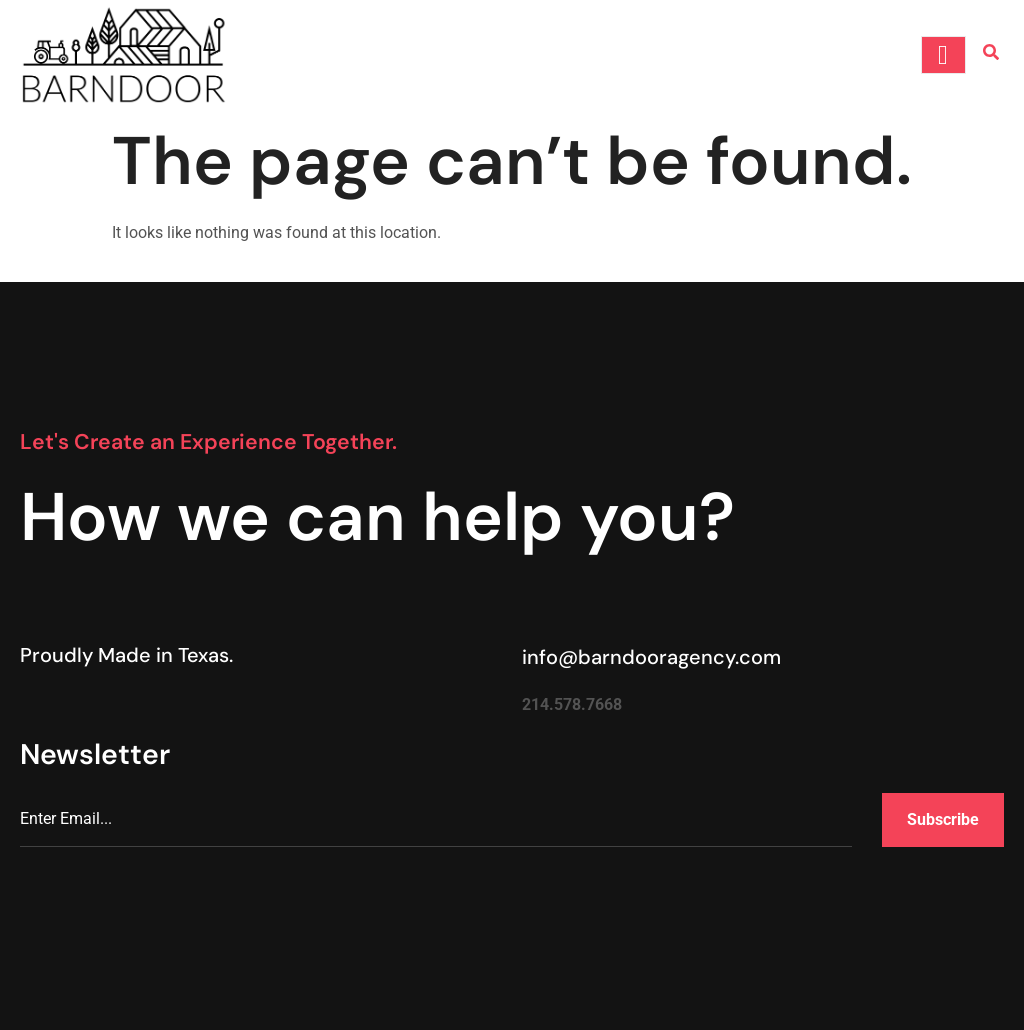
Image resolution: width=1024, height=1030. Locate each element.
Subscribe (943, 819)
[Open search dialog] (991, 55)
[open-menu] (943, 55)
